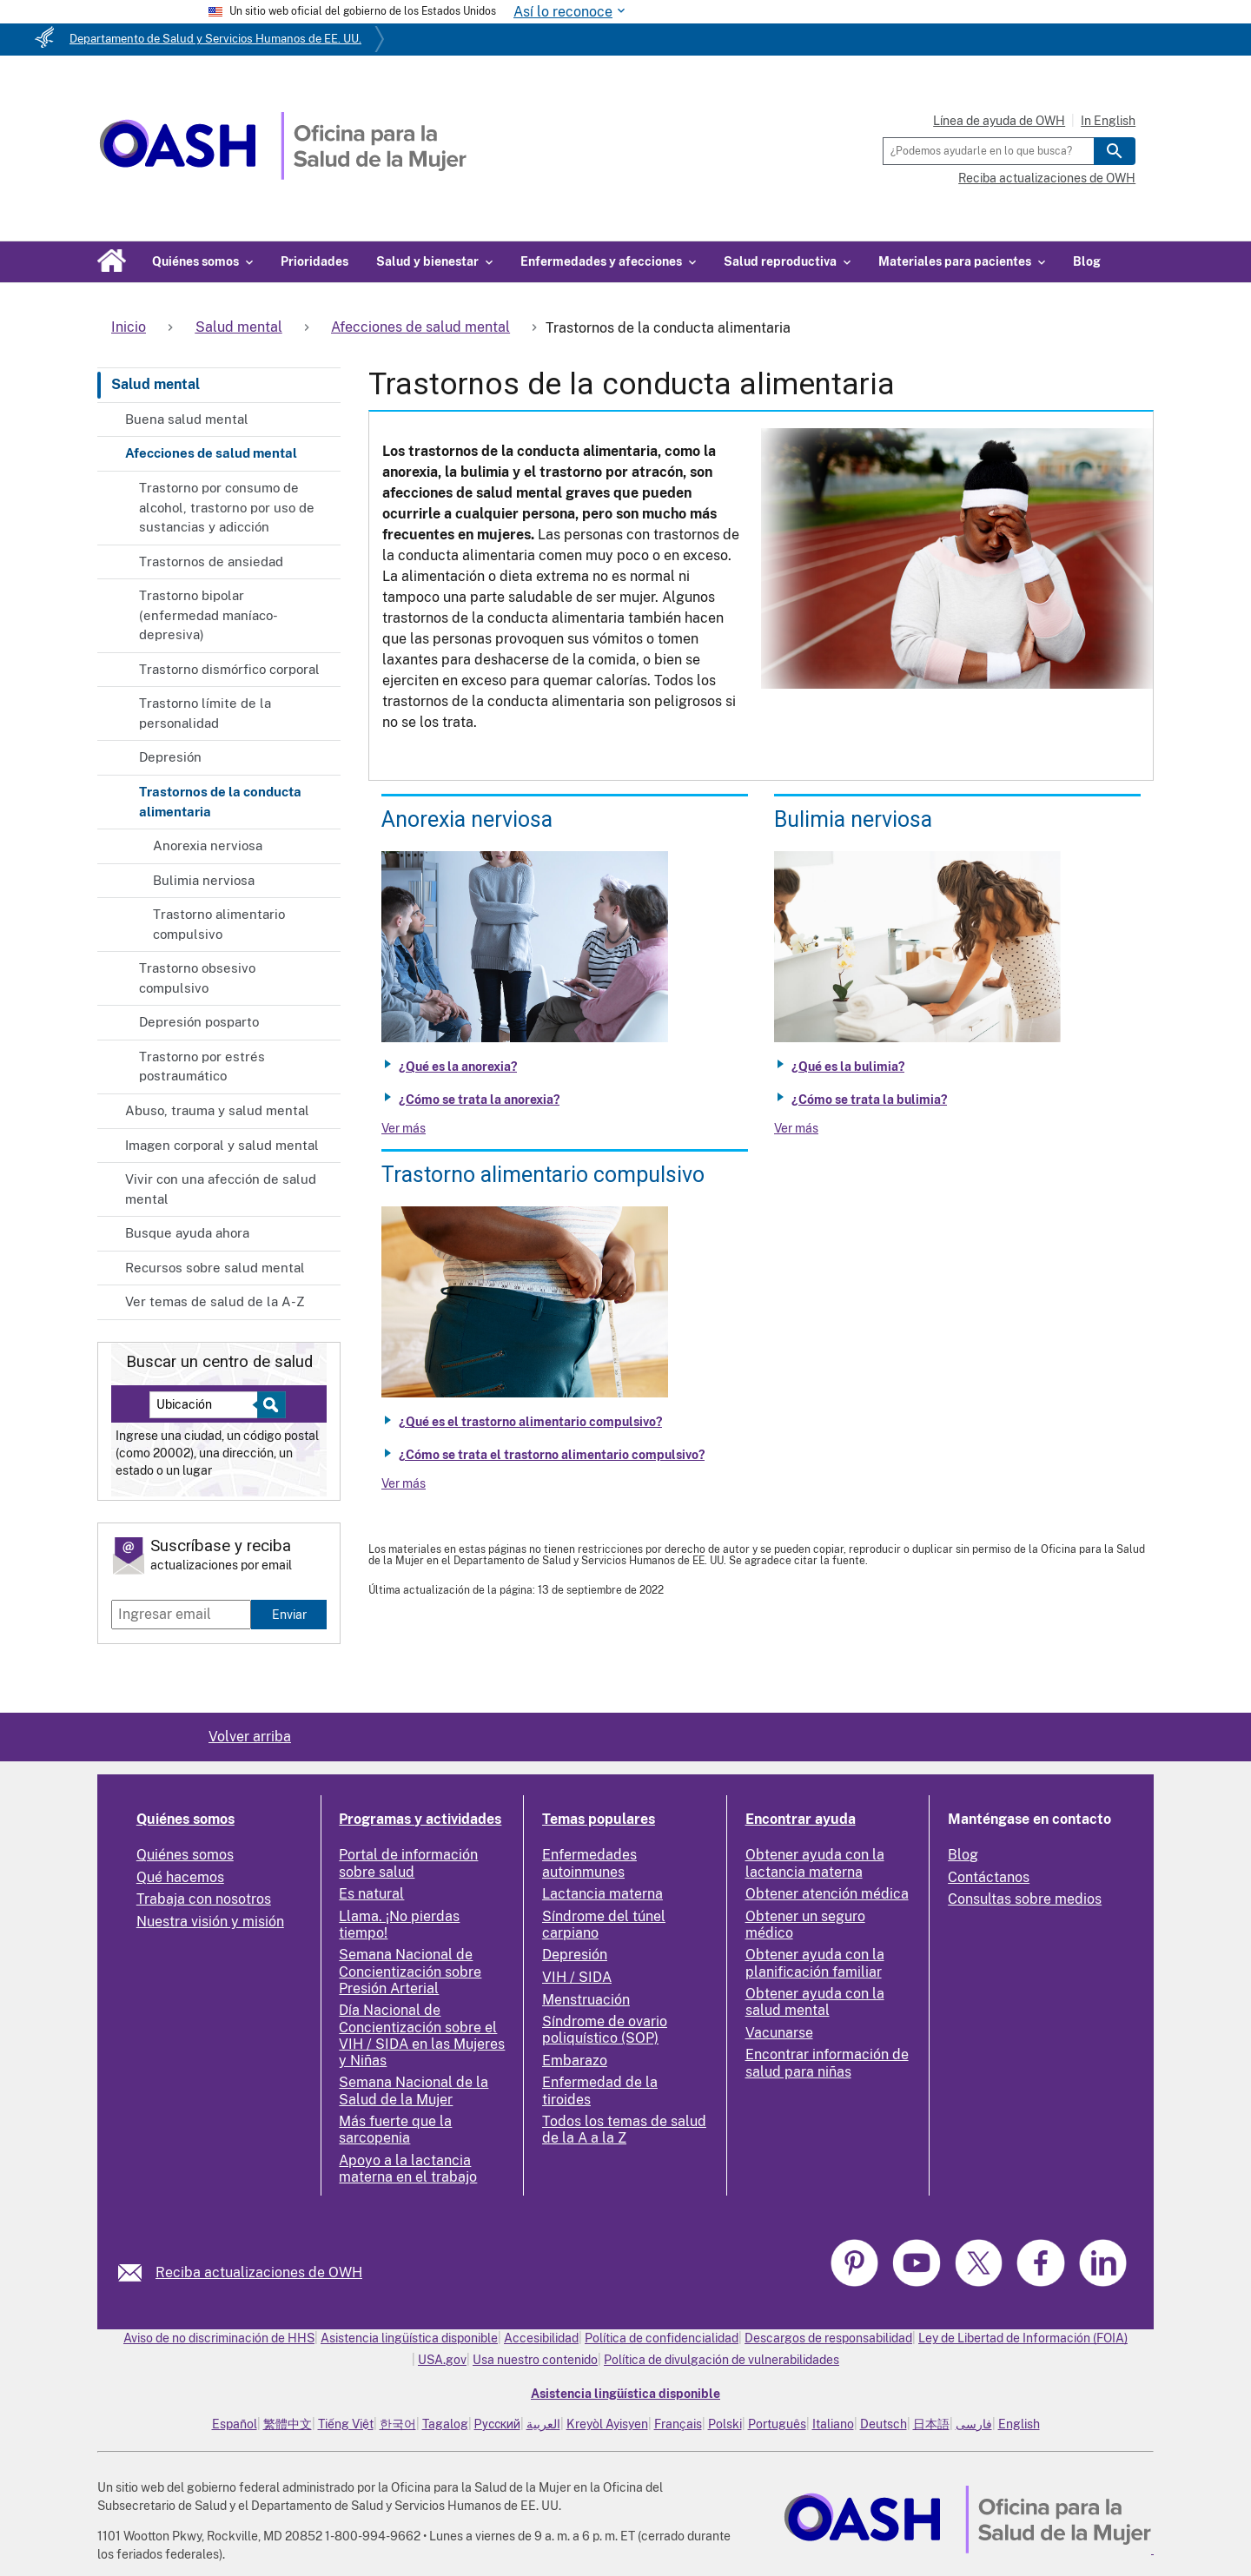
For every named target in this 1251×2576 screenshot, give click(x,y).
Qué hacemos (180, 1877)
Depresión (170, 757)
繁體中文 (287, 2424)
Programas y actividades (420, 1819)
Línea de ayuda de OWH (999, 121)
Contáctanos (988, 1877)
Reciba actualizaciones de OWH (1046, 178)
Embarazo (574, 2060)
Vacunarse (779, 2032)
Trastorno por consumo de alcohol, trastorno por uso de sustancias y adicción (226, 507)
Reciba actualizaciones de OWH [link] (259, 2272)
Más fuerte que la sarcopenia (395, 2129)
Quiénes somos (185, 1819)
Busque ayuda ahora (187, 1232)
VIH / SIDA (577, 1977)
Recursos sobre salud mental (215, 1267)
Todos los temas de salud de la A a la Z (624, 2129)
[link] (137, 2272)
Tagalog (445, 2424)
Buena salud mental (186, 419)
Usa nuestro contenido (535, 2360)
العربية (543, 2424)
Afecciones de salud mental (211, 453)
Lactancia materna (602, 1894)
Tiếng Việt (346, 2424)
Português (777, 2424)
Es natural (371, 1894)
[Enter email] (181, 1614)
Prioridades (314, 261)
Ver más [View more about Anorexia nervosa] (403, 1128)
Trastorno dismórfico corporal (229, 669)
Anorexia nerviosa (207, 845)
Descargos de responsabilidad (828, 2338)
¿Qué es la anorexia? (458, 1066)
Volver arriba (249, 1736)
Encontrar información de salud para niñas (827, 2062)
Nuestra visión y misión (210, 1921)
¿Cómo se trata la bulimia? (869, 1099)
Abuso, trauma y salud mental (217, 1110)
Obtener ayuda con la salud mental (814, 2001)
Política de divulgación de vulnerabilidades (721, 2360)
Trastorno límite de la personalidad (205, 713)
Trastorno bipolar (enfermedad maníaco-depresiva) (208, 615)
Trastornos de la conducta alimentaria (220, 801)
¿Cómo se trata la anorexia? (479, 1099)
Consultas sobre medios (1025, 1899)
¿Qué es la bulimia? (847, 1066)
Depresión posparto (199, 1021)
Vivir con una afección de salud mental (220, 1189)
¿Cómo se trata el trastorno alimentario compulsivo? (552, 1455)
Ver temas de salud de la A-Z (215, 1301)
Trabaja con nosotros (203, 1899)
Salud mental (155, 384)
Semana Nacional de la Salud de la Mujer (413, 2090)
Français (678, 2424)
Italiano (833, 2424)
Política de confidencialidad (661, 2338)
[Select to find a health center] (269, 1404)
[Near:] (209, 1404)
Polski (725, 2424)
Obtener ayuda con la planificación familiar (814, 1962)
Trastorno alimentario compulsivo (219, 924)
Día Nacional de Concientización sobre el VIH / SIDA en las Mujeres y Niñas (422, 2035)
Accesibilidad (541, 2338)
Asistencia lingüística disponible (409, 2338)
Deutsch (883, 2424)
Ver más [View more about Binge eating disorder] (403, 1483)
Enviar (289, 1614)
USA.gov (442, 2360)
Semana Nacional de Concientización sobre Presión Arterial (410, 1971)
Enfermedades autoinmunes (589, 1862)
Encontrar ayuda (800, 1819)
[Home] (283, 175)
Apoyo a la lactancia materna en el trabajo (408, 2168)
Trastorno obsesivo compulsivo (197, 978)
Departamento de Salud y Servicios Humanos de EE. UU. (215, 38)
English (1019, 2424)
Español (234, 2424)
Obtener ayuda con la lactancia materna (814, 1862)
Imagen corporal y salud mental (222, 1145)
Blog (1087, 261)
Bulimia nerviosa (204, 880)
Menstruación (586, 1999)
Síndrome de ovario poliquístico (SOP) (604, 2029)
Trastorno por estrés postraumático (202, 1066)
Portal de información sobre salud (408, 1862)
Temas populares (598, 1819)
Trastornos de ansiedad (211, 561)
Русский (497, 2424)
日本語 (931, 2424)
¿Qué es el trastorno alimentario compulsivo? (530, 1422)
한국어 (398, 2424)
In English (1108, 121)
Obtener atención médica (827, 1894)
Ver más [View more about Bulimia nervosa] (796, 1128)
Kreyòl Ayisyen (607, 2424)
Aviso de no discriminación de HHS (218, 2338)
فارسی (974, 2424)
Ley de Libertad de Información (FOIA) (1023, 2338)
